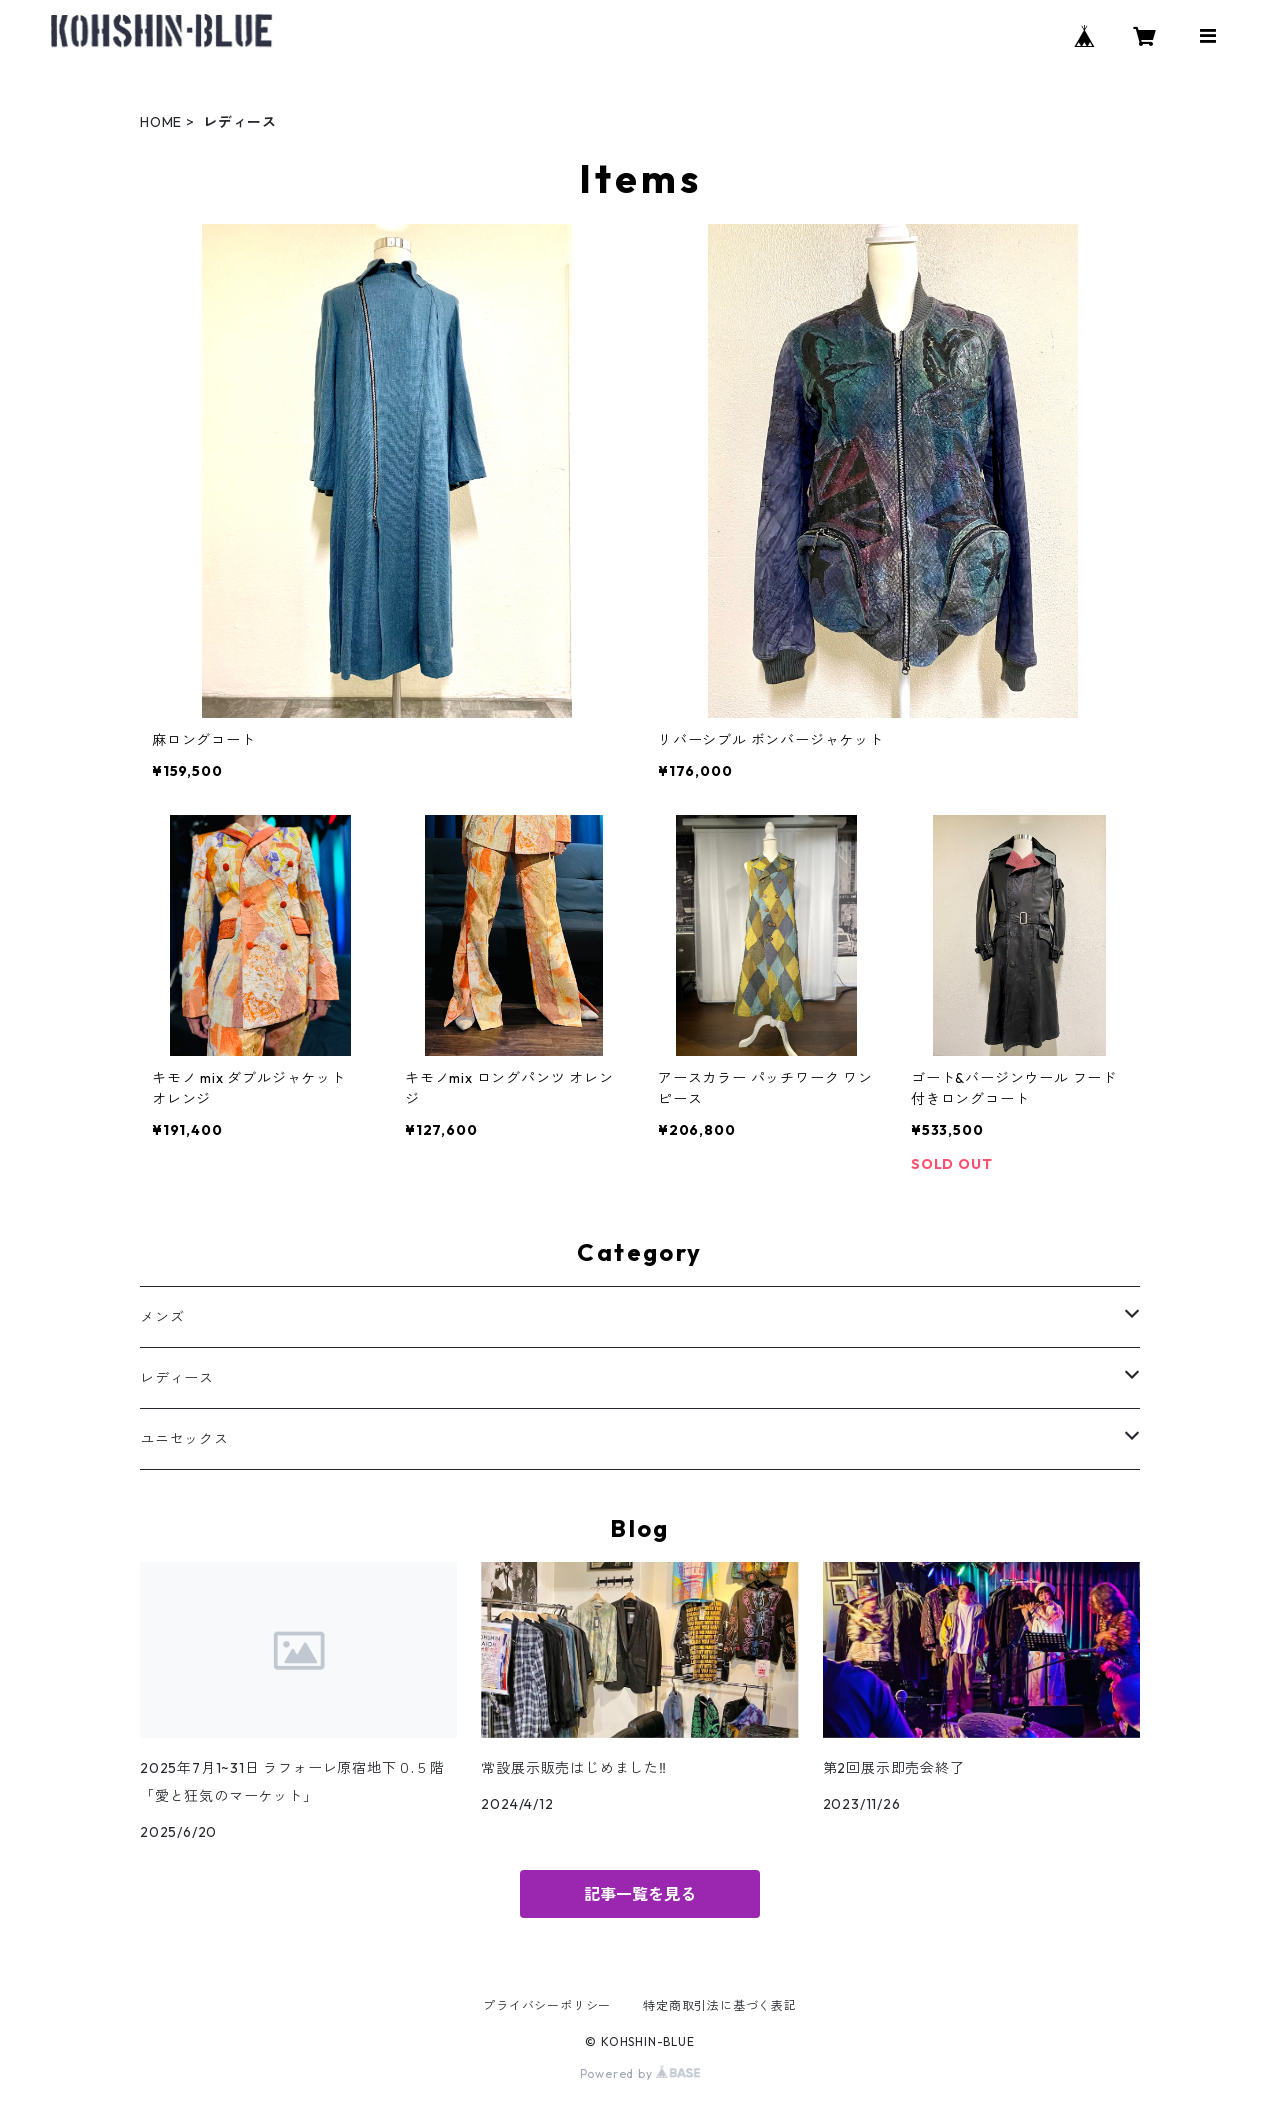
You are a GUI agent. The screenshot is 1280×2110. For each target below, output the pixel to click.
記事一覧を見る (640, 1894)
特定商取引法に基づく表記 (720, 2005)
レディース (177, 1378)
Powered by (640, 2073)
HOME (161, 122)
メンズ (162, 1317)
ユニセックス (184, 1439)
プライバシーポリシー (547, 2005)
